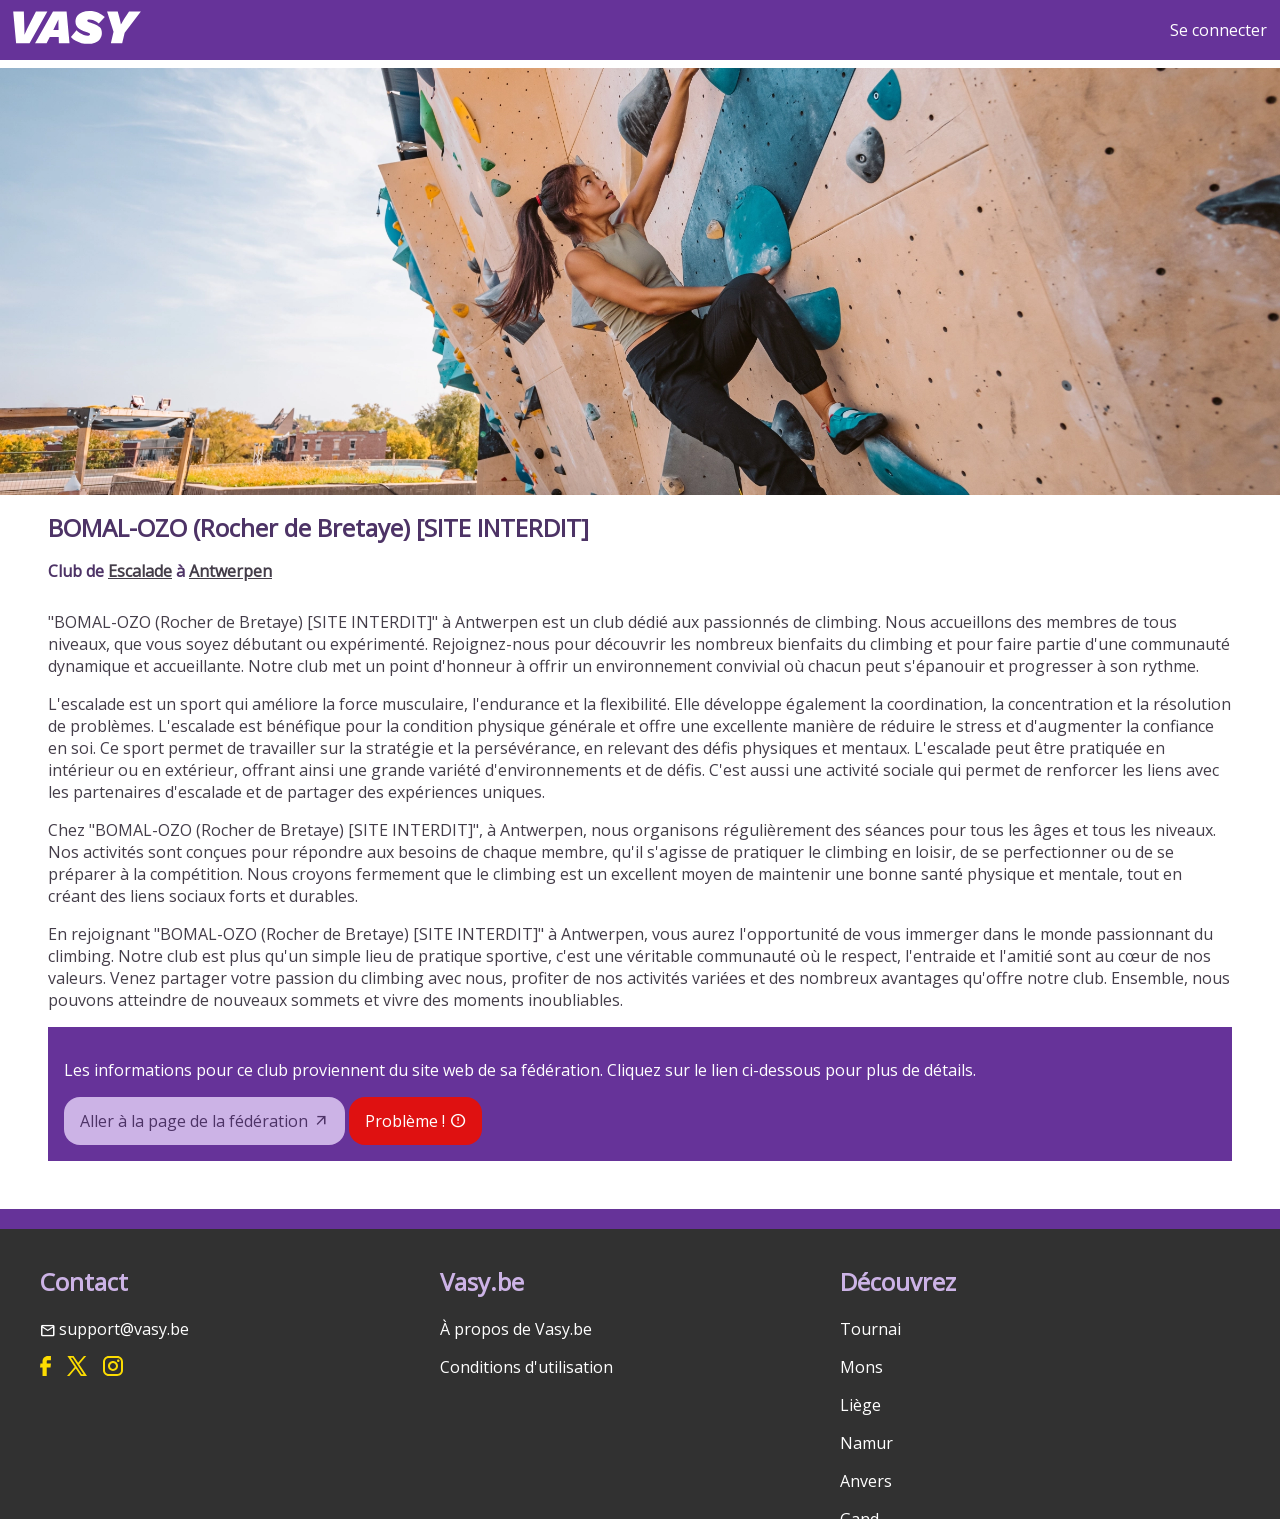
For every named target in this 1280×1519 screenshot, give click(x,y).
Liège (860, 1405)
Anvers (866, 1481)
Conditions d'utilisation (526, 1367)
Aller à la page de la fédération (194, 1121)
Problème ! (405, 1121)
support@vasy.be (124, 1329)
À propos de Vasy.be (516, 1329)
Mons (861, 1367)
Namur (866, 1443)
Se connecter (1218, 30)
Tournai (870, 1329)
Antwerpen (230, 571)
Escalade (140, 571)
